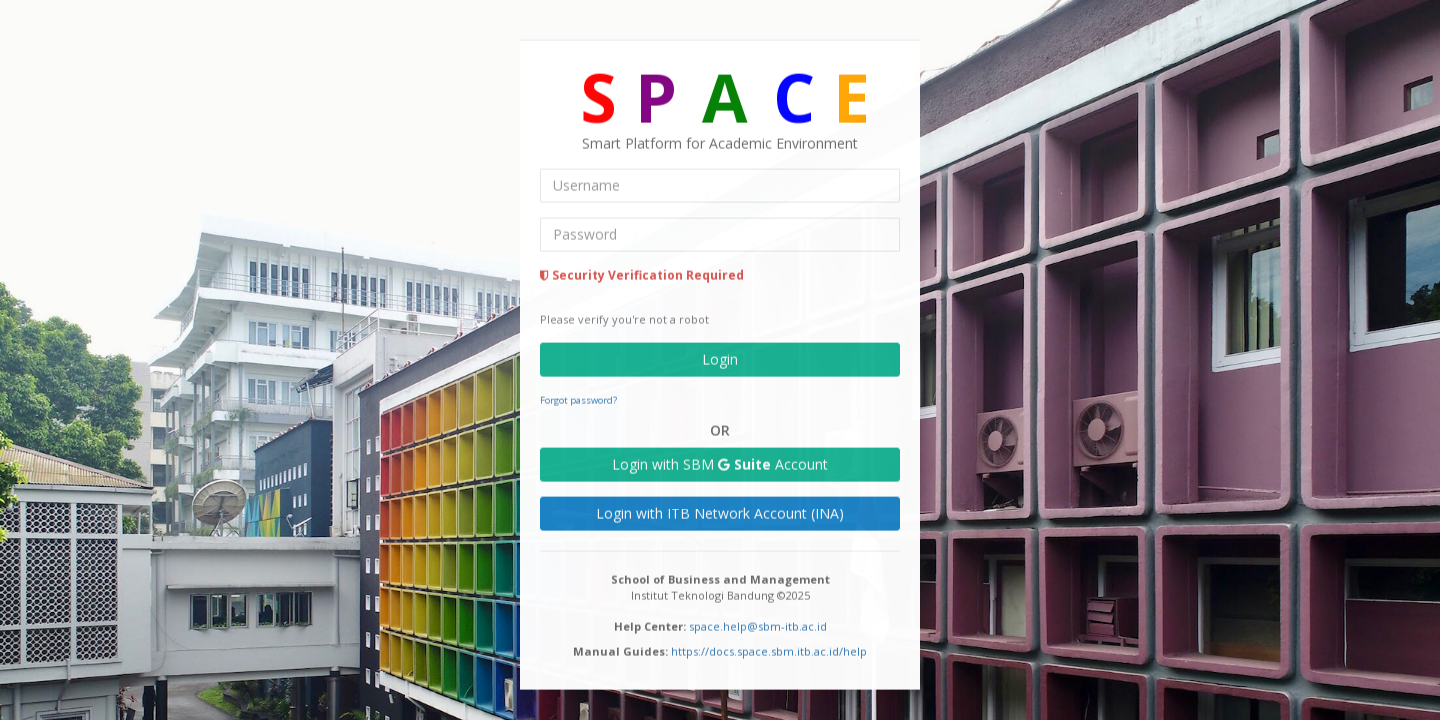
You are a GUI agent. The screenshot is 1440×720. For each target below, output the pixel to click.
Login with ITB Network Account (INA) (720, 511)
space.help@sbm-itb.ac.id (758, 624)
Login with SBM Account (720, 462)
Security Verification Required (642, 273)
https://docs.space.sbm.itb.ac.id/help (769, 649)
